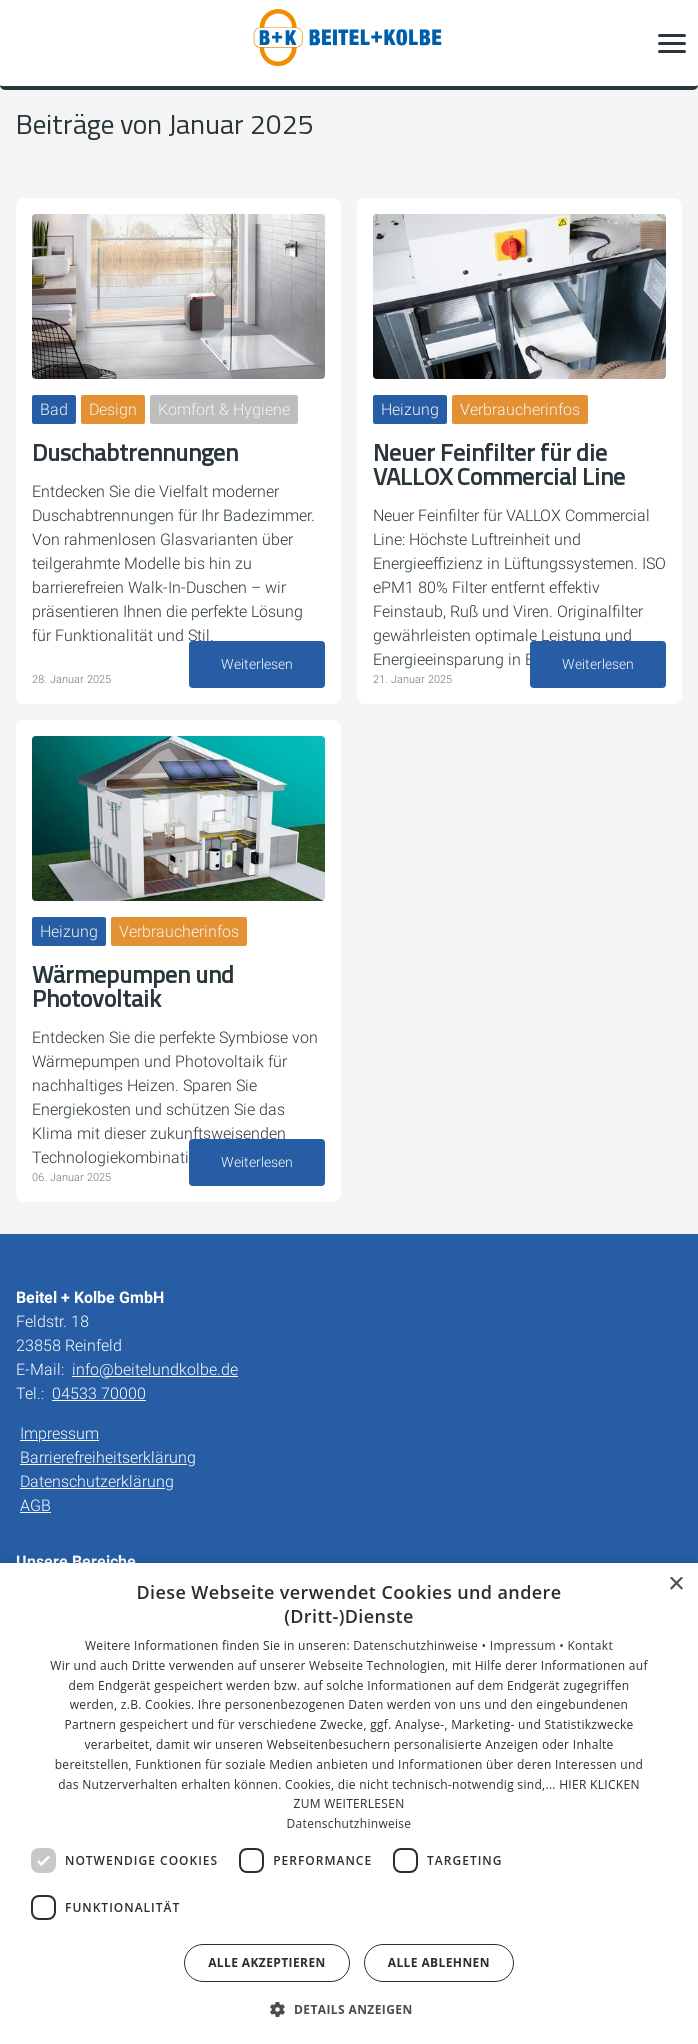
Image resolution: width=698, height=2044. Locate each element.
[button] (672, 43)
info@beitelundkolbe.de (155, 1369)
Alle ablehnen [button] (439, 1962)
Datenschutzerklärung (97, 1481)
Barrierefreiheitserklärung (108, 1457)
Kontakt (590, 1645)
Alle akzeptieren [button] (267, 1962)
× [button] (675, 1584)
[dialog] (349, 1803)
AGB (35, 1505)
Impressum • (529, 1645)
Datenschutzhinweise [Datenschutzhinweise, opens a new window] (349, 1823)
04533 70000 (99, 1393)
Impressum (59, 1433)
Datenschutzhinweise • (421, 1645)
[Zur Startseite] (349, 43)
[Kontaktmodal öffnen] (28, 43)
